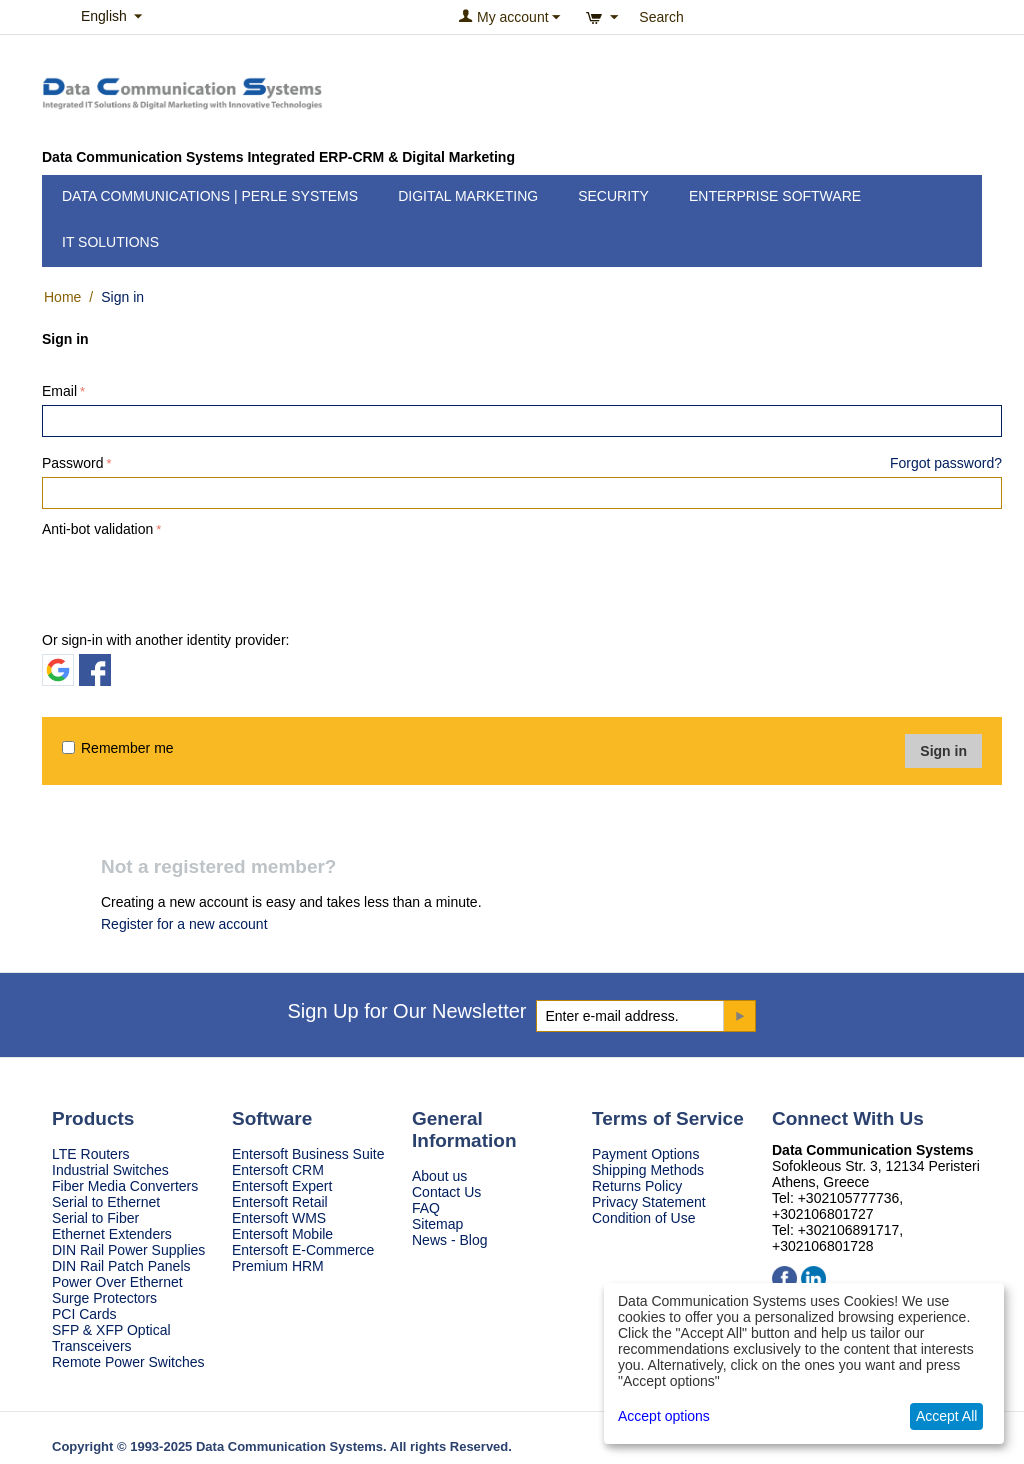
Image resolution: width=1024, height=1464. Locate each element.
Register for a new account (184, 924)
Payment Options (645, 1154)
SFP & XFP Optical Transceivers (111, 1338)
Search (661, 17)
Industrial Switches (110, 1170)
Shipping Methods (648, 1170)
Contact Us (446, 1192)
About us (439, 1176)
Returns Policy (637, 1186)
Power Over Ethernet (117, 1282)
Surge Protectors (104, 1298)
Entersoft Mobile (282, 1234)
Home (62, 297)
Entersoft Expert (282, 1186)
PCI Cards (84, 1314)
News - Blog (449, 1240)
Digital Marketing (468, 196)
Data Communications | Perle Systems (210, 196)
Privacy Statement (649, 1202)
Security (613, 196)
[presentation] (194, 581)
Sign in (943, 751)
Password (72, 463)
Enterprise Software (775, 196)
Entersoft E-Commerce (303, 1250)
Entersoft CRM (278, 1170)
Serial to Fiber (95, 1218)
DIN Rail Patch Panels (121, 1266)
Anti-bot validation (97, 529)
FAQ (426, 1208)
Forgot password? (946, 463)
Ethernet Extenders (112, 1234)
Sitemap (437, 1224)
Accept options (664, 1416)
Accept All (946, 1416)
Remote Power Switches (128, 1362)
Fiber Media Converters (125, 1186)
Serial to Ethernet (106, 1202)
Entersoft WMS (279, 1218)
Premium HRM (278, 1266)
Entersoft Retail (280, 1202)
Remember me (118, 748)
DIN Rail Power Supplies (128, 1250)
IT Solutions (110, 242)
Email (59, 391)
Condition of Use (644, 1218)
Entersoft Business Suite (308, 1154)
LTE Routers (91, 1154)
